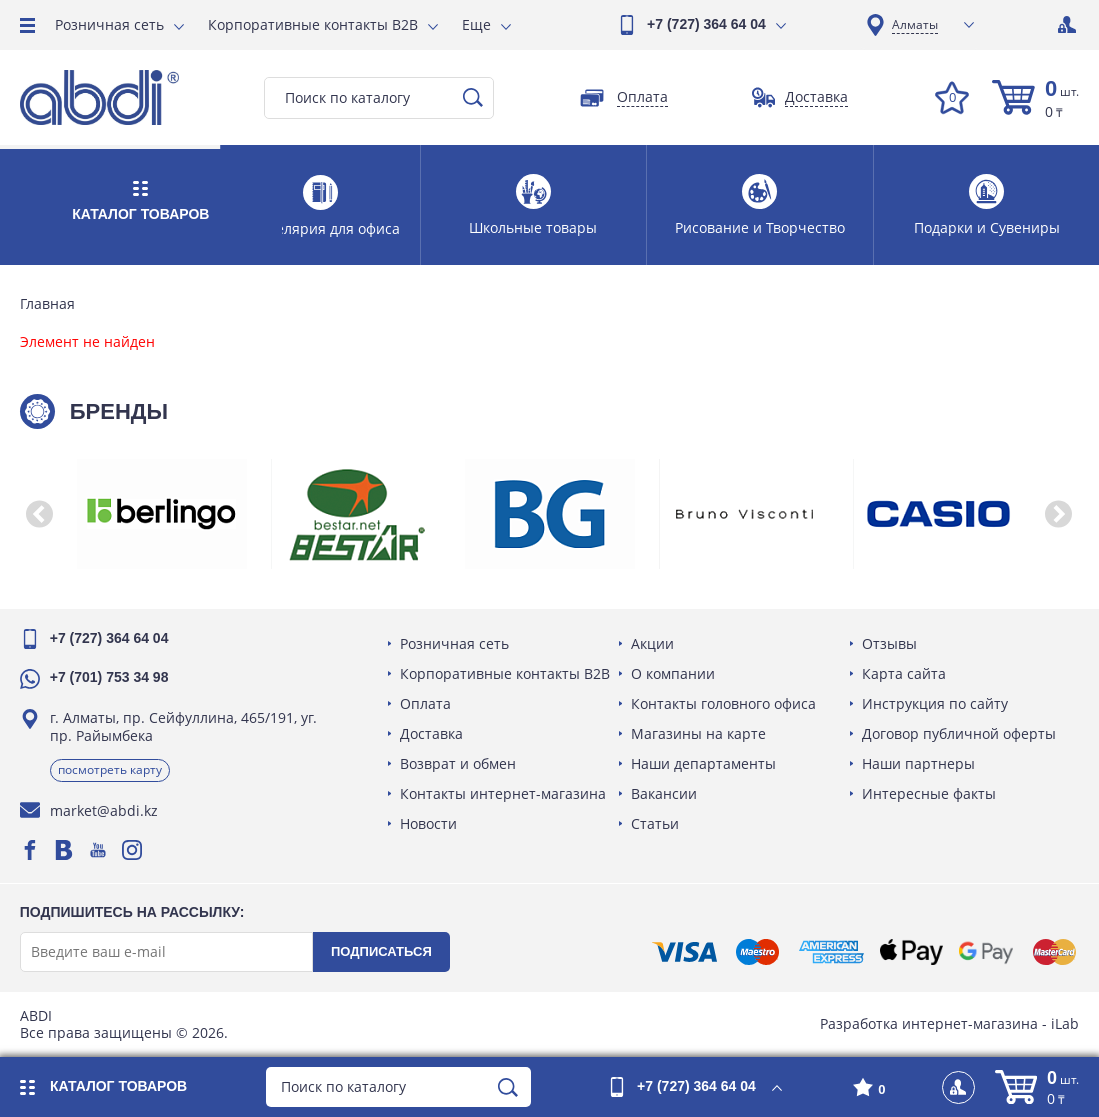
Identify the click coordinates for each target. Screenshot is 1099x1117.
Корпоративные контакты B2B (313, 24)
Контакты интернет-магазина (503, 793)
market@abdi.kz (104, 810)
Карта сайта (904, 673)
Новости (428, 823)
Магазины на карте (698, 733)
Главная (47, 304)
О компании (673, 673)
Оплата (425, 703)
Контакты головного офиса (723, 703)
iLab (1065, 1023)
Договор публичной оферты (959, 733)
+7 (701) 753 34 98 (109, 677)
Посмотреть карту (110, 769)
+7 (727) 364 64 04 (706, 24)
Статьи (655, 823)
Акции (652, 643)
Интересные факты (929, 793)
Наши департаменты (703, 763)
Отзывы (889, 643)
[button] (40, 514)
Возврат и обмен (458, 763)
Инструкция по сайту (935, 703)
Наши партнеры (918, 763)
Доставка (431, 733)
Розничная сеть (109, 24)
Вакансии (664, 793)
